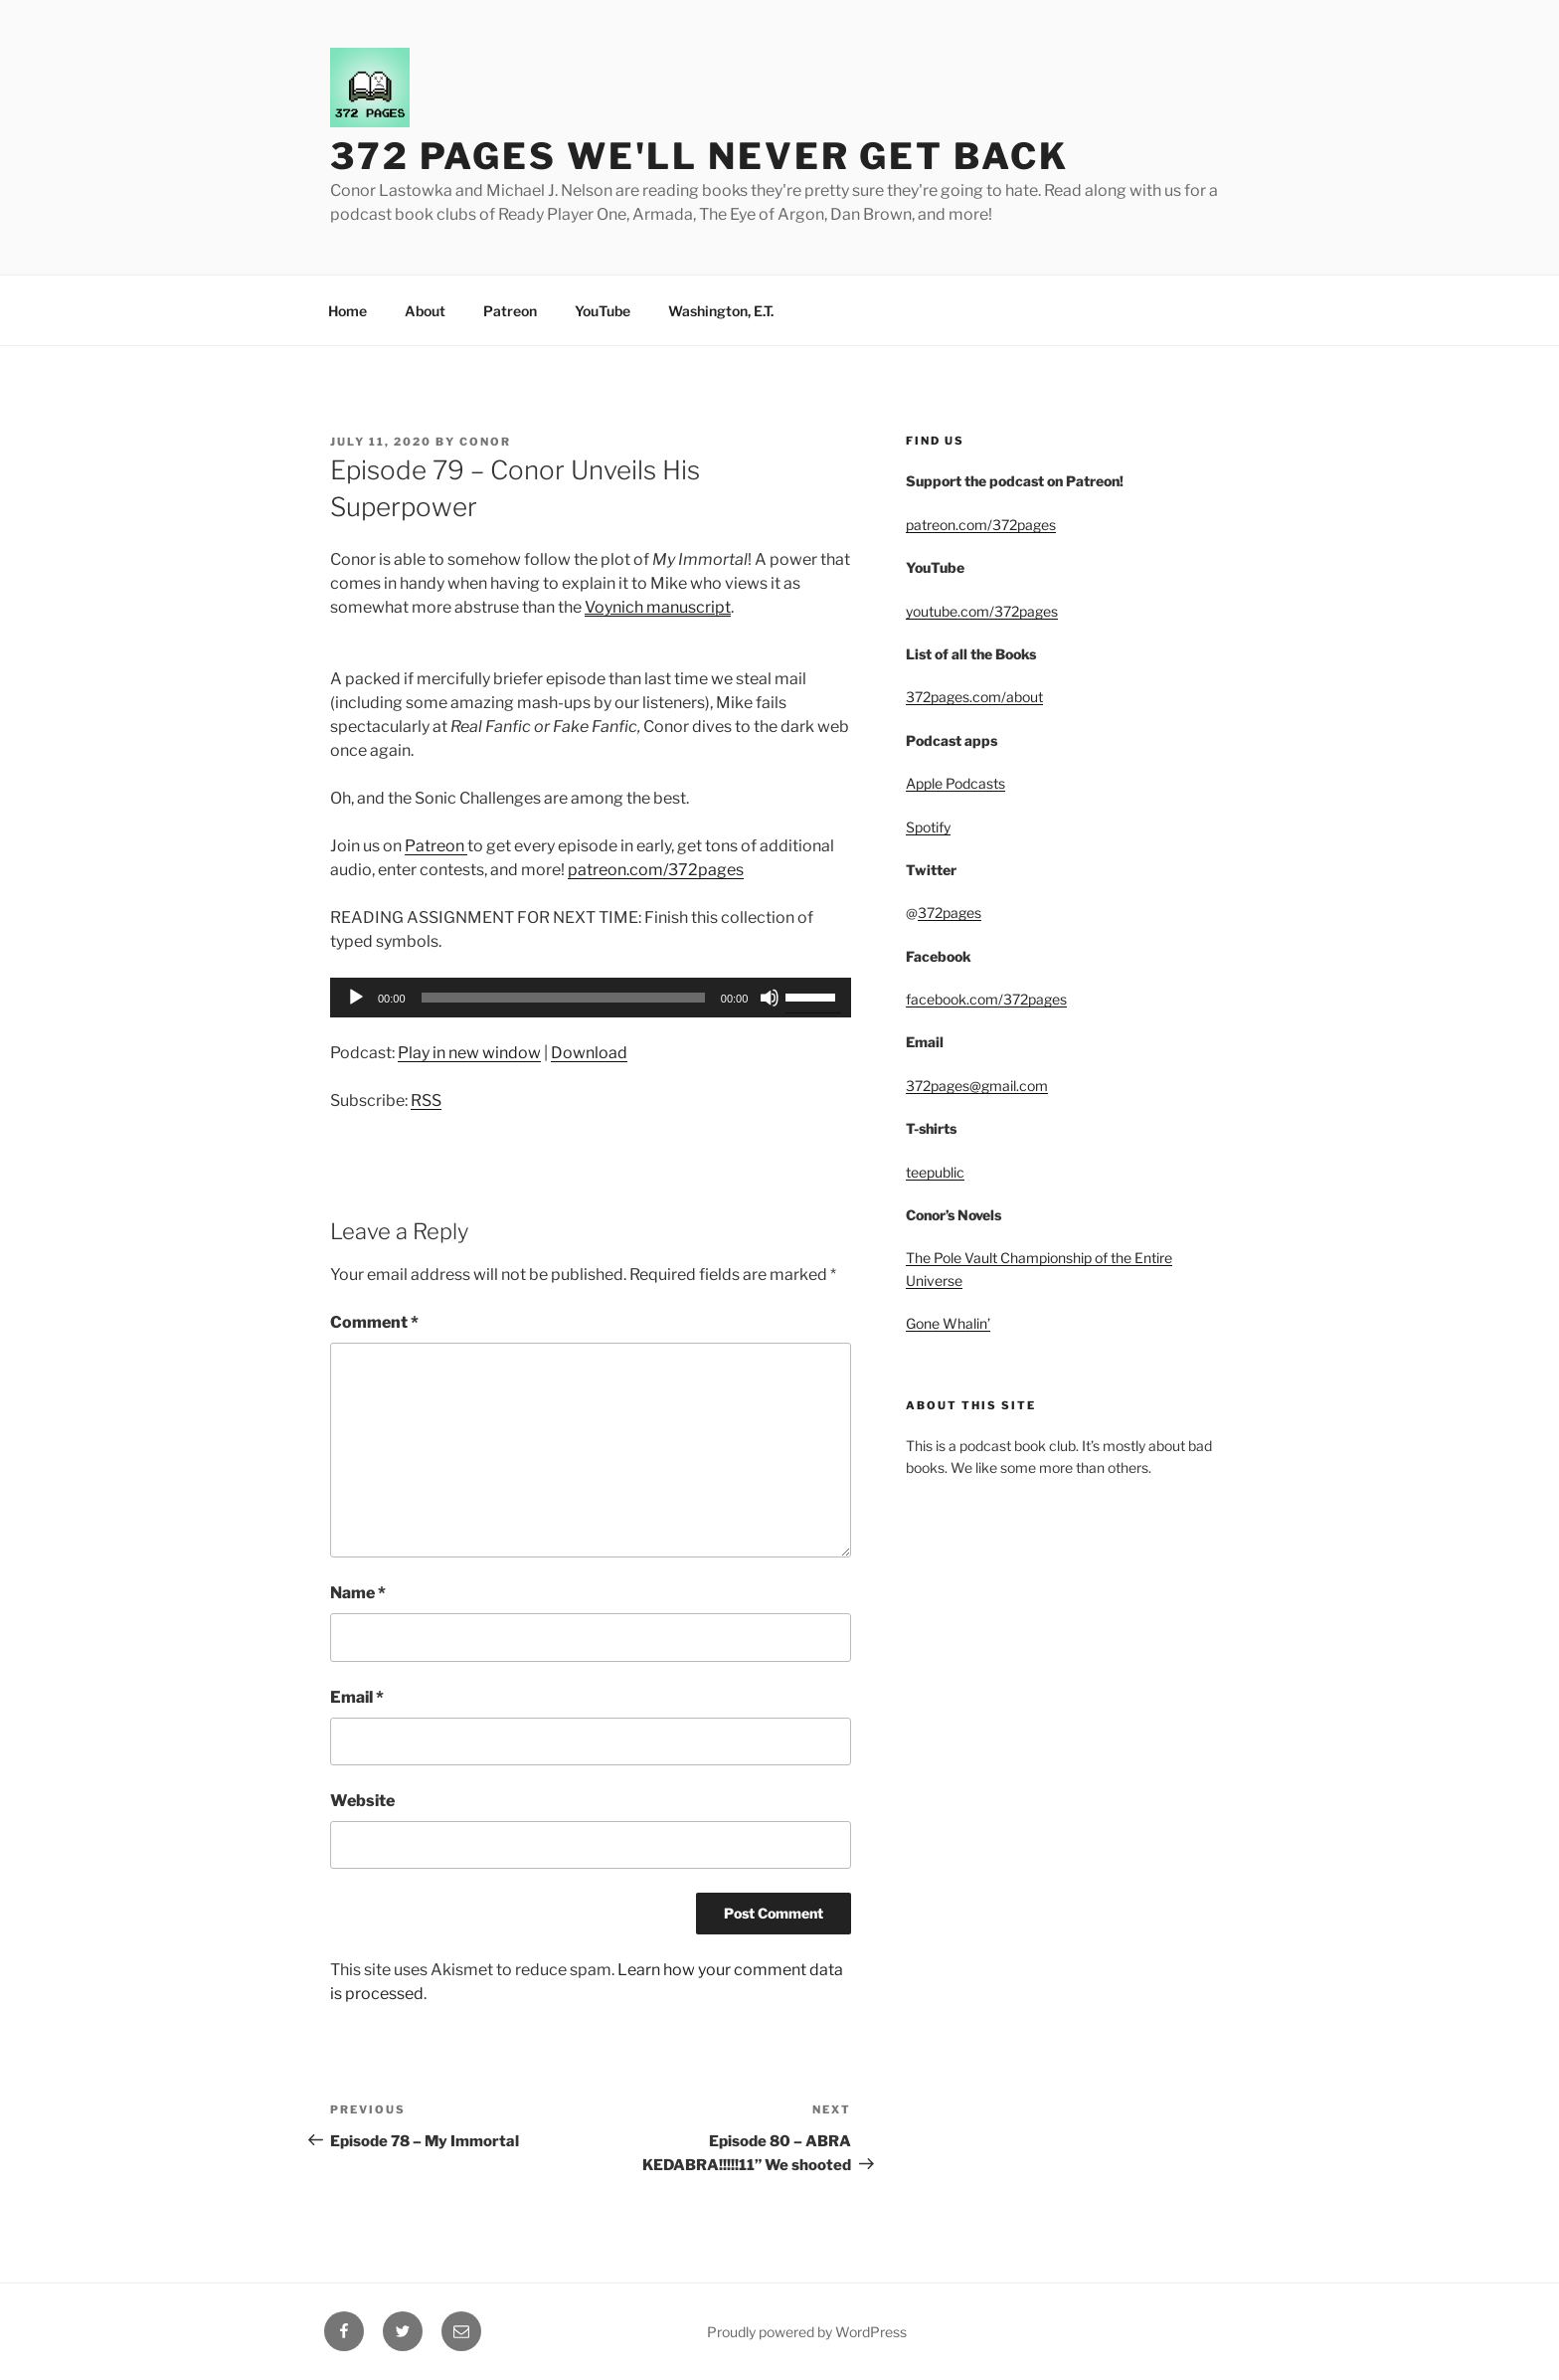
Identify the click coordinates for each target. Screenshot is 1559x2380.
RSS (426, 1100)
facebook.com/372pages (986, 999)
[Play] (356, 997)
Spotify (928, 827)
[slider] (563, 998)
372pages (949, 912)
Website (362, 1800)
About (425, 310)
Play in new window (469, 1052)
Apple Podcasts (955, 783)
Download (589, 1052)
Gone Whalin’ (948, 1323)
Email (357, 1697)
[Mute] (770, 997)
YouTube (602, 310)
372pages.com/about (974, 696)
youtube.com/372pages (982, 611)
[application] (590, 997)
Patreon (510, 310)
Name (358, 1592)
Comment (374, 1322)
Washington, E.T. (721, 310)
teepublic (935, 1172)
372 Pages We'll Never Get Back (699, 156)
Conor (485, 442)
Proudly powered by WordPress (807, 2331)
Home (347, 310)
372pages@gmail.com (977, 1085)
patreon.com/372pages (656, 869)
